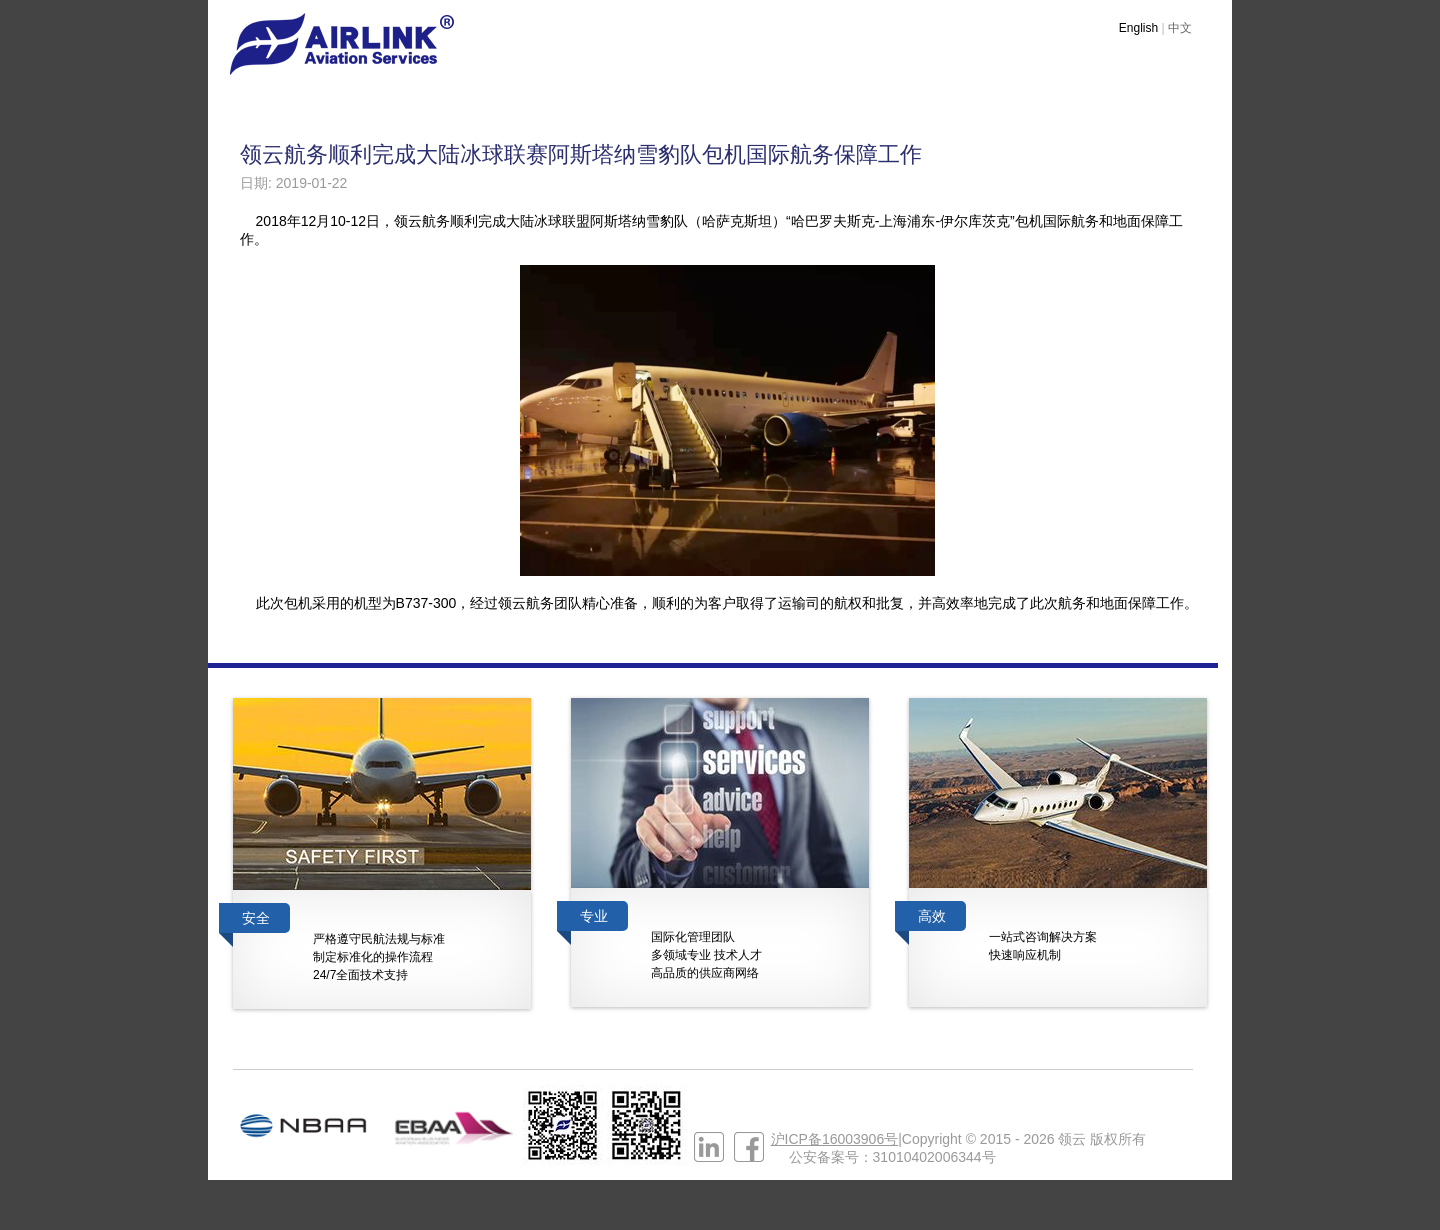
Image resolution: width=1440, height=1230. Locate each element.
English (1138, 28)
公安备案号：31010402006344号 (892, 1157)
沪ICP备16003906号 (835, 1139)
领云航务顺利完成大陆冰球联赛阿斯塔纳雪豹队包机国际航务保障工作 (581, 154)
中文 (1180, 28)
